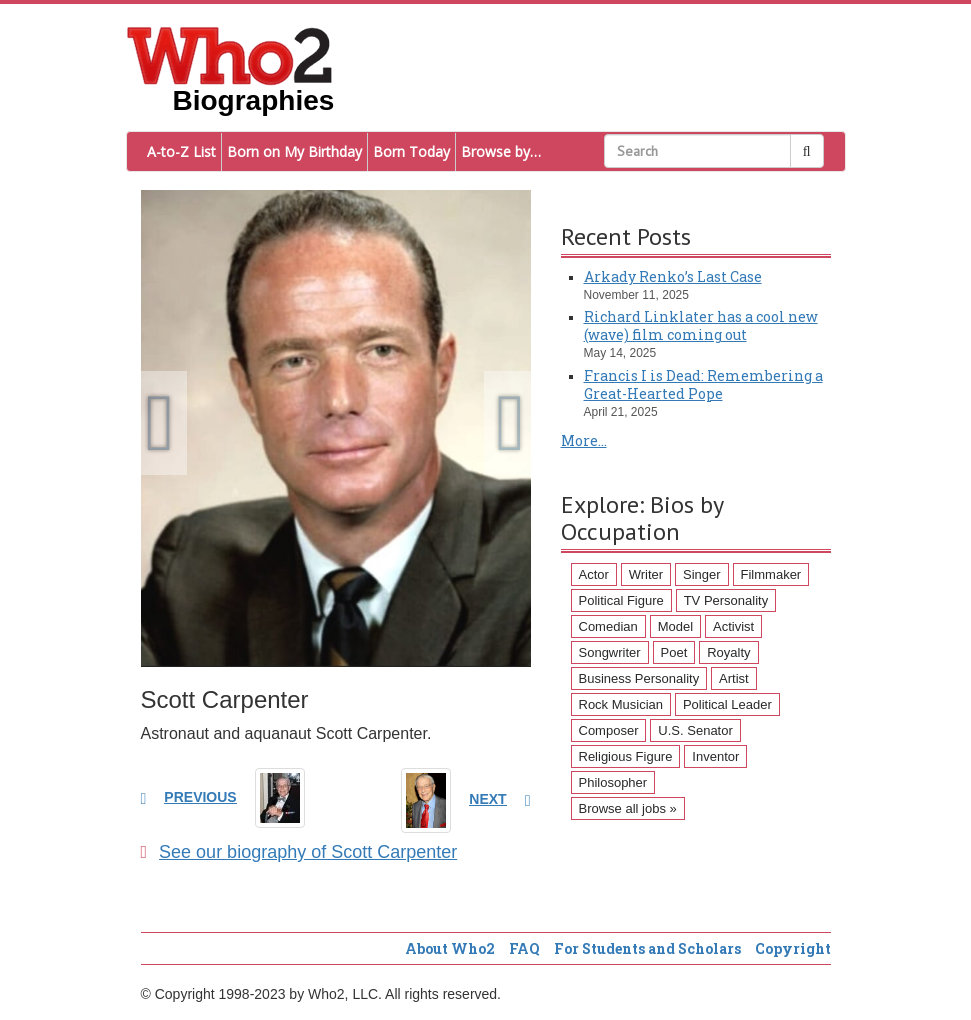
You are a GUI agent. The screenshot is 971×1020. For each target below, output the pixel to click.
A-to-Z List (181, 151)
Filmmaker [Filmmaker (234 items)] (771, 574)
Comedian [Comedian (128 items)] (608, 626)
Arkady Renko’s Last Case (673, 276)
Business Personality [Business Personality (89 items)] (639, 678)
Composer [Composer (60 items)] (609, 730)
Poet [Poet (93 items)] (674, 652)
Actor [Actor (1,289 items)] (594, 574)
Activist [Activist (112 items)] (733, 626)
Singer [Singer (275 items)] (702, 574)
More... (584, 440)
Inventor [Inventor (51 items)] (715, 756)
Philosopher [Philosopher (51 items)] (613, 782)
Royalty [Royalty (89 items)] (728, 652)
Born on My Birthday (294, 151)
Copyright (793, 948)
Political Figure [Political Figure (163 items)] (621, 600)
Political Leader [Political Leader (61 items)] (727, 704)
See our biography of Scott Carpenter (299, 852)
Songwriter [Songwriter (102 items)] (610, 652)
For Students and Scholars (647, 948)
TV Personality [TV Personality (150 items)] (726, 600)
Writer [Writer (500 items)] (646, 574)
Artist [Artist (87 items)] (734, 678)
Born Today (411, 151)
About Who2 (450, 948)
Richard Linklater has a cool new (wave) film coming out (701, 325)
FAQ (524, 948)
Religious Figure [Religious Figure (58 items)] (626, 756)
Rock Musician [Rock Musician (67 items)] (621, 704)
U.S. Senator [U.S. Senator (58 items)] (695, 730)
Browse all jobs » (628, 808)
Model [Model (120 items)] (675, 626)
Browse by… (501, 151)
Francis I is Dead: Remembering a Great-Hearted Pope (703, 384)
